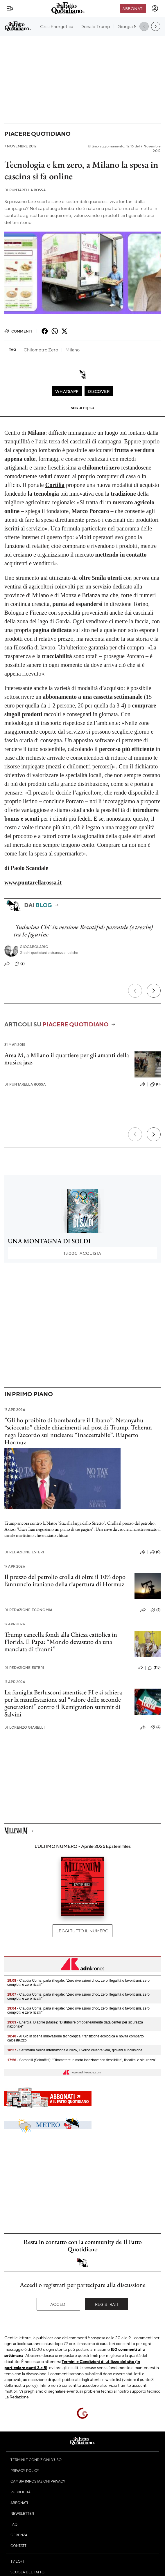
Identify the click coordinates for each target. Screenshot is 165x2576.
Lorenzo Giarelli (24, 1727)
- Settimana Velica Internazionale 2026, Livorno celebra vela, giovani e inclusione (74, 2050)
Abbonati (133, 8)
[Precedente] (135, 991)
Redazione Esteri (24, 1552)
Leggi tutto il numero (82, 1930)
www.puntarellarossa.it (33, 882)
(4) (155, 1727)
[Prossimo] (154, 991)
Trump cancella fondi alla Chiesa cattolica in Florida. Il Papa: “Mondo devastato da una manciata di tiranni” (60, 1641)
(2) (20, 963)
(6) (155, 1610)
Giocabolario (34, 947)
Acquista (82, 1253)
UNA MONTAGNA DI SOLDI (49, 1241)
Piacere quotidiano (37, 133)
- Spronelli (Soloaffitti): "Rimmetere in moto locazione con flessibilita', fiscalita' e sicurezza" (81, 2060)
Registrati (107, 2304)
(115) (154, 1667)
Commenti (18, 331)
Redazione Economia (28, 1610)
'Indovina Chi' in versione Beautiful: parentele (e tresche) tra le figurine (83, 930)
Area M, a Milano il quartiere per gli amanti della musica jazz (66, 1058)
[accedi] (154, 8)
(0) (155, 1084)
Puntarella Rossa (25, 190)
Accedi (58, 2304)
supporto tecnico (145, 2390)
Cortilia (55, 485)
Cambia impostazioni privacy (37, 2481)
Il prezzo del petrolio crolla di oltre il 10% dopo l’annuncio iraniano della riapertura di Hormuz (64, 1580)
